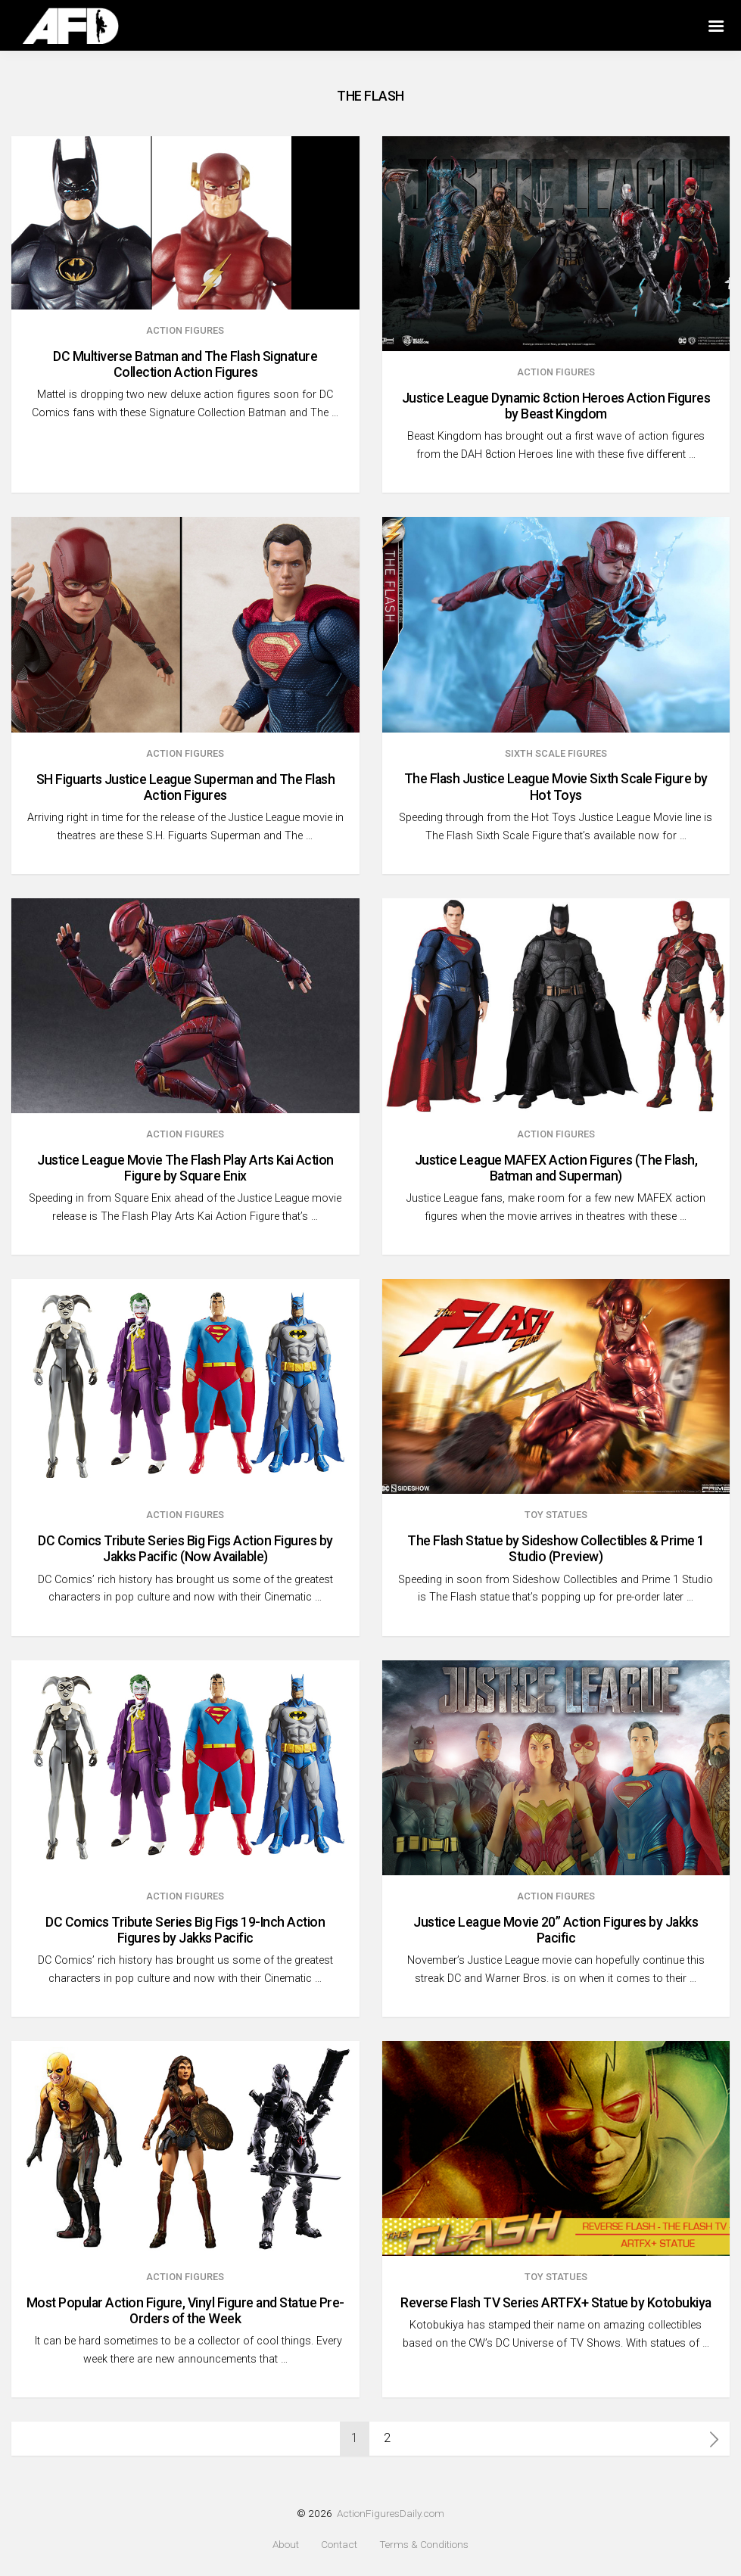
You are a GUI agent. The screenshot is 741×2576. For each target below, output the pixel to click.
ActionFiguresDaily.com (390, 2513)
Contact (339, 2544)
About (285, 2544)
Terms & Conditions (424, 2544)
